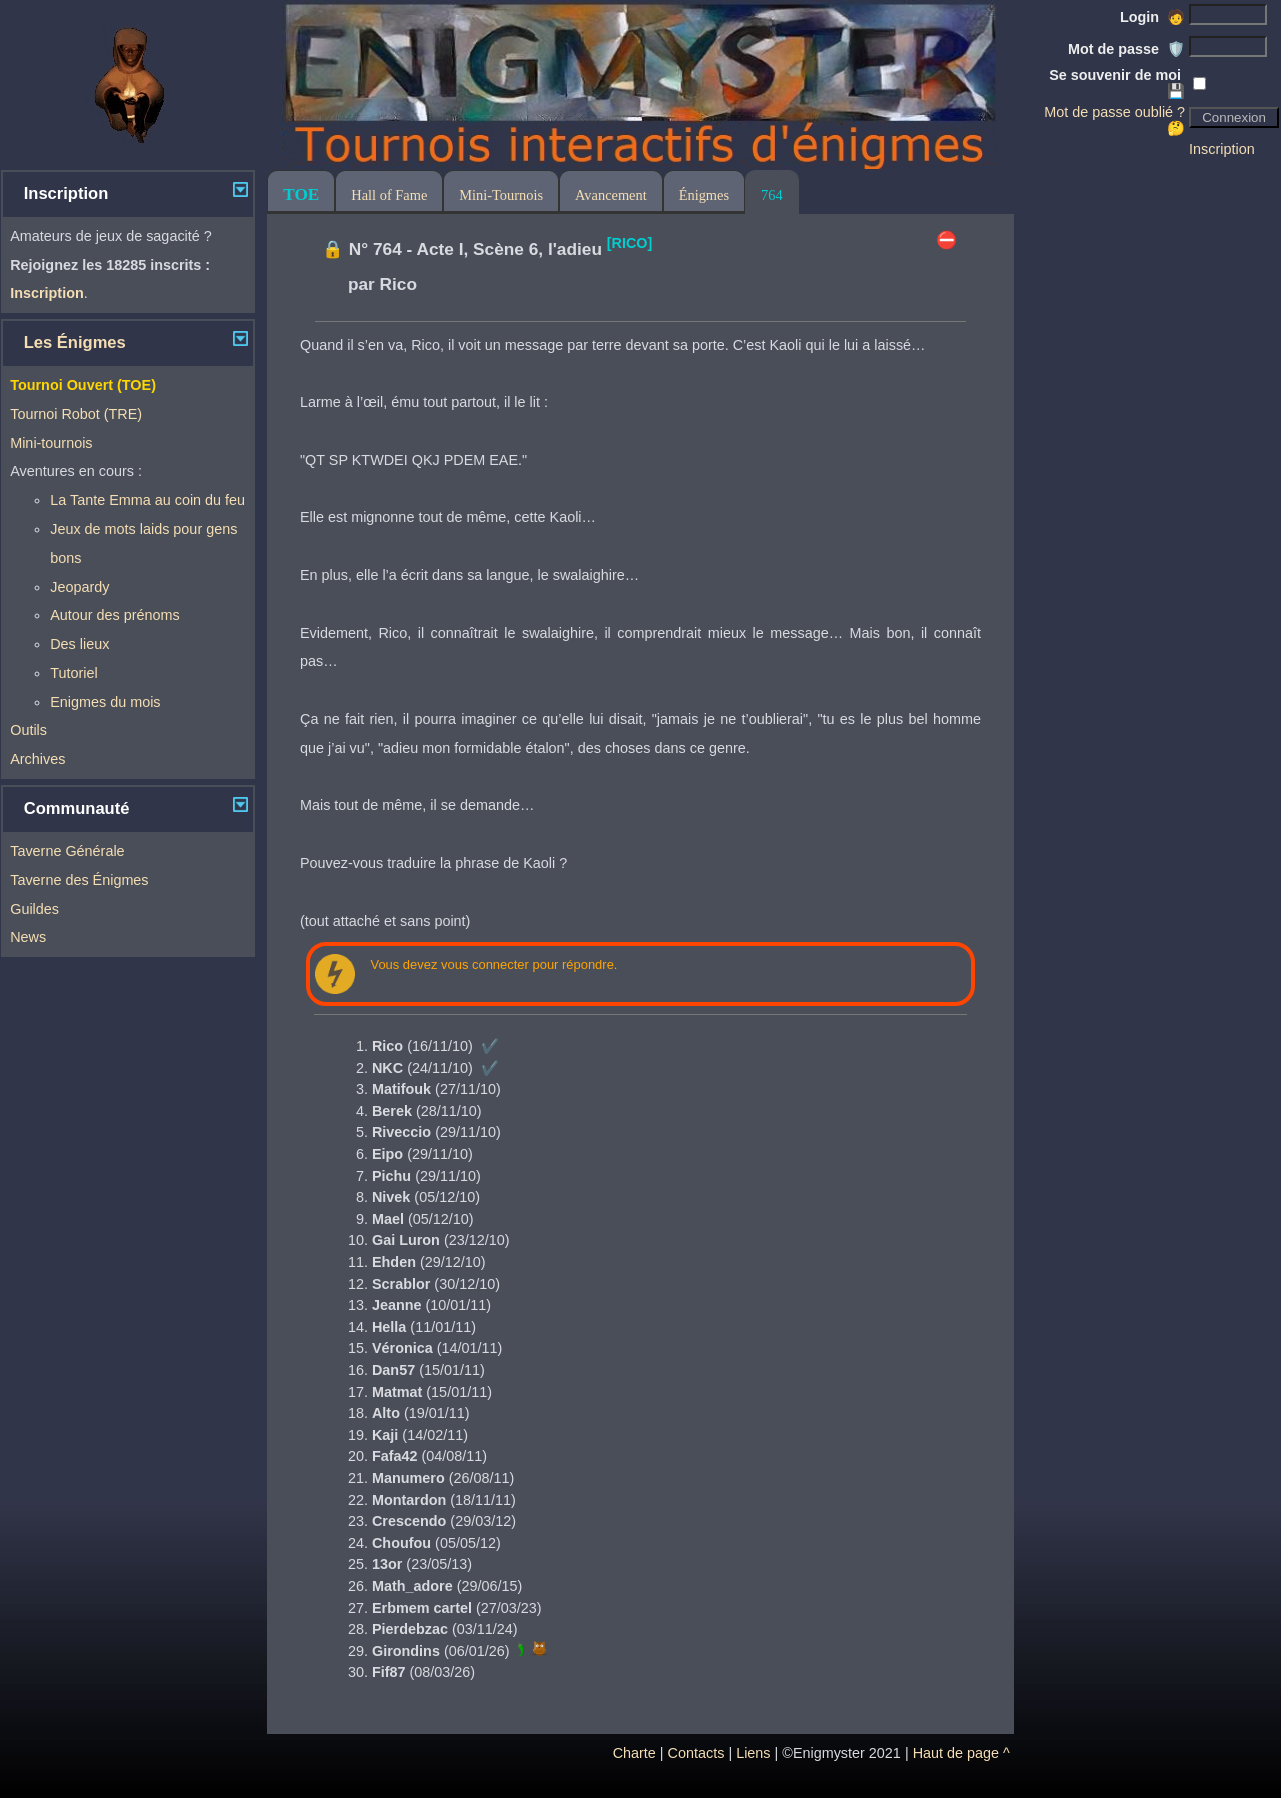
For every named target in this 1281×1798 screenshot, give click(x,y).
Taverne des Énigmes (79, 880)
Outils (28, 730)
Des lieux (79, 644)
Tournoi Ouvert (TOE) (83, 385)
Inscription (1222, 149)
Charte (634, 1753)
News (28, 937)
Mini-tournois (51, 443)
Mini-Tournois (501, 195)
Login (1152, 17)
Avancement (611, 195)
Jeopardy (79, 587)
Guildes (34, 909)
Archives (37, 759)
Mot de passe (1126, 49)
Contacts (696, 1753)
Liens (753, 1753)
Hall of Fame (389, 195)
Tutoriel (73, 673)
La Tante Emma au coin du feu (147, 500)
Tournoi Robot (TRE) (76, 414)
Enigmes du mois (105, 702)
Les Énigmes (75, 342)
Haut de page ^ (961, 1753)
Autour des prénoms (115, 615)
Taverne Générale (67, 851)
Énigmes (704, 195)
